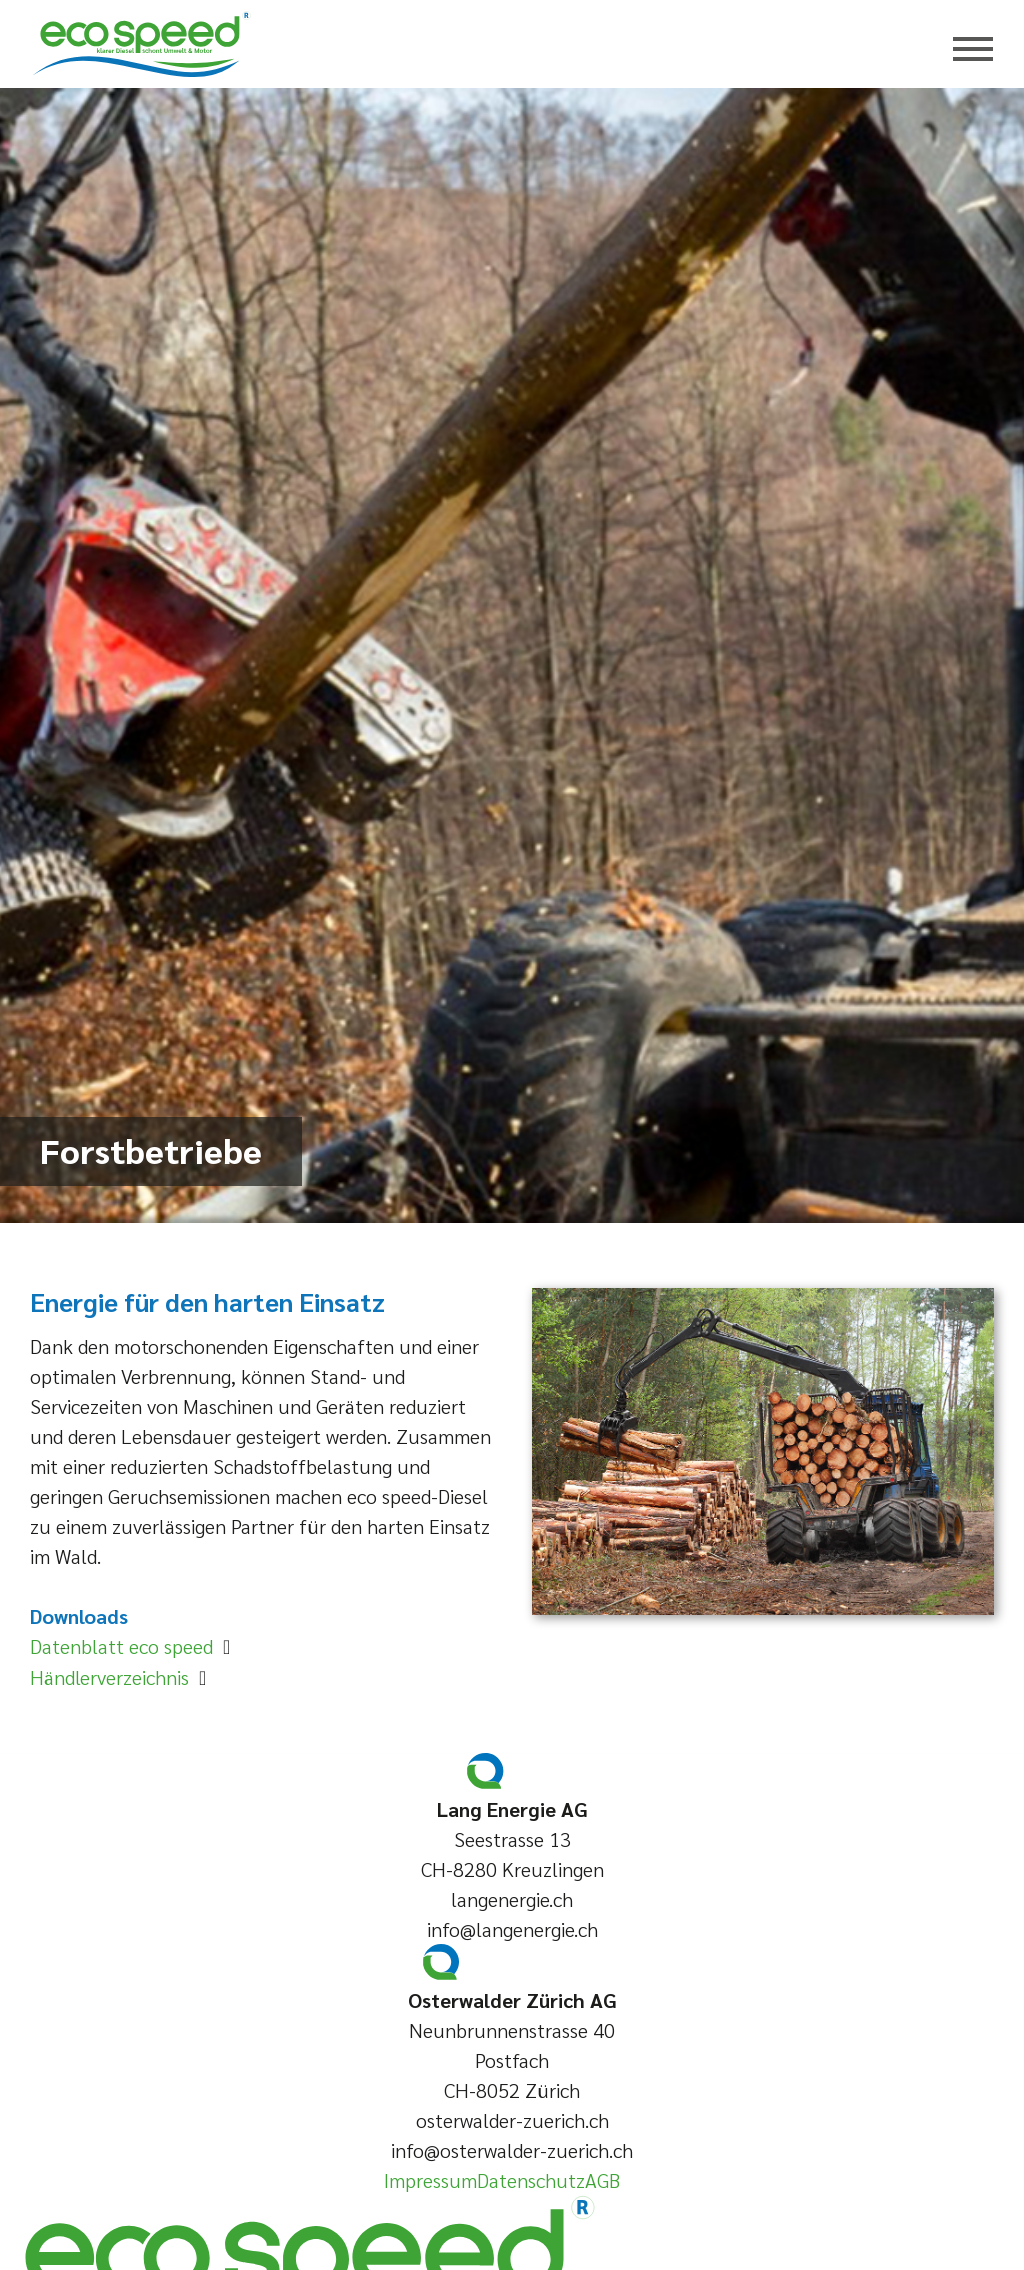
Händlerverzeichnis (114, 1677)
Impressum (430, 2180)
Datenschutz (531, 2180)
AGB (602, 2180)
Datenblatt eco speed (126, 1646)
